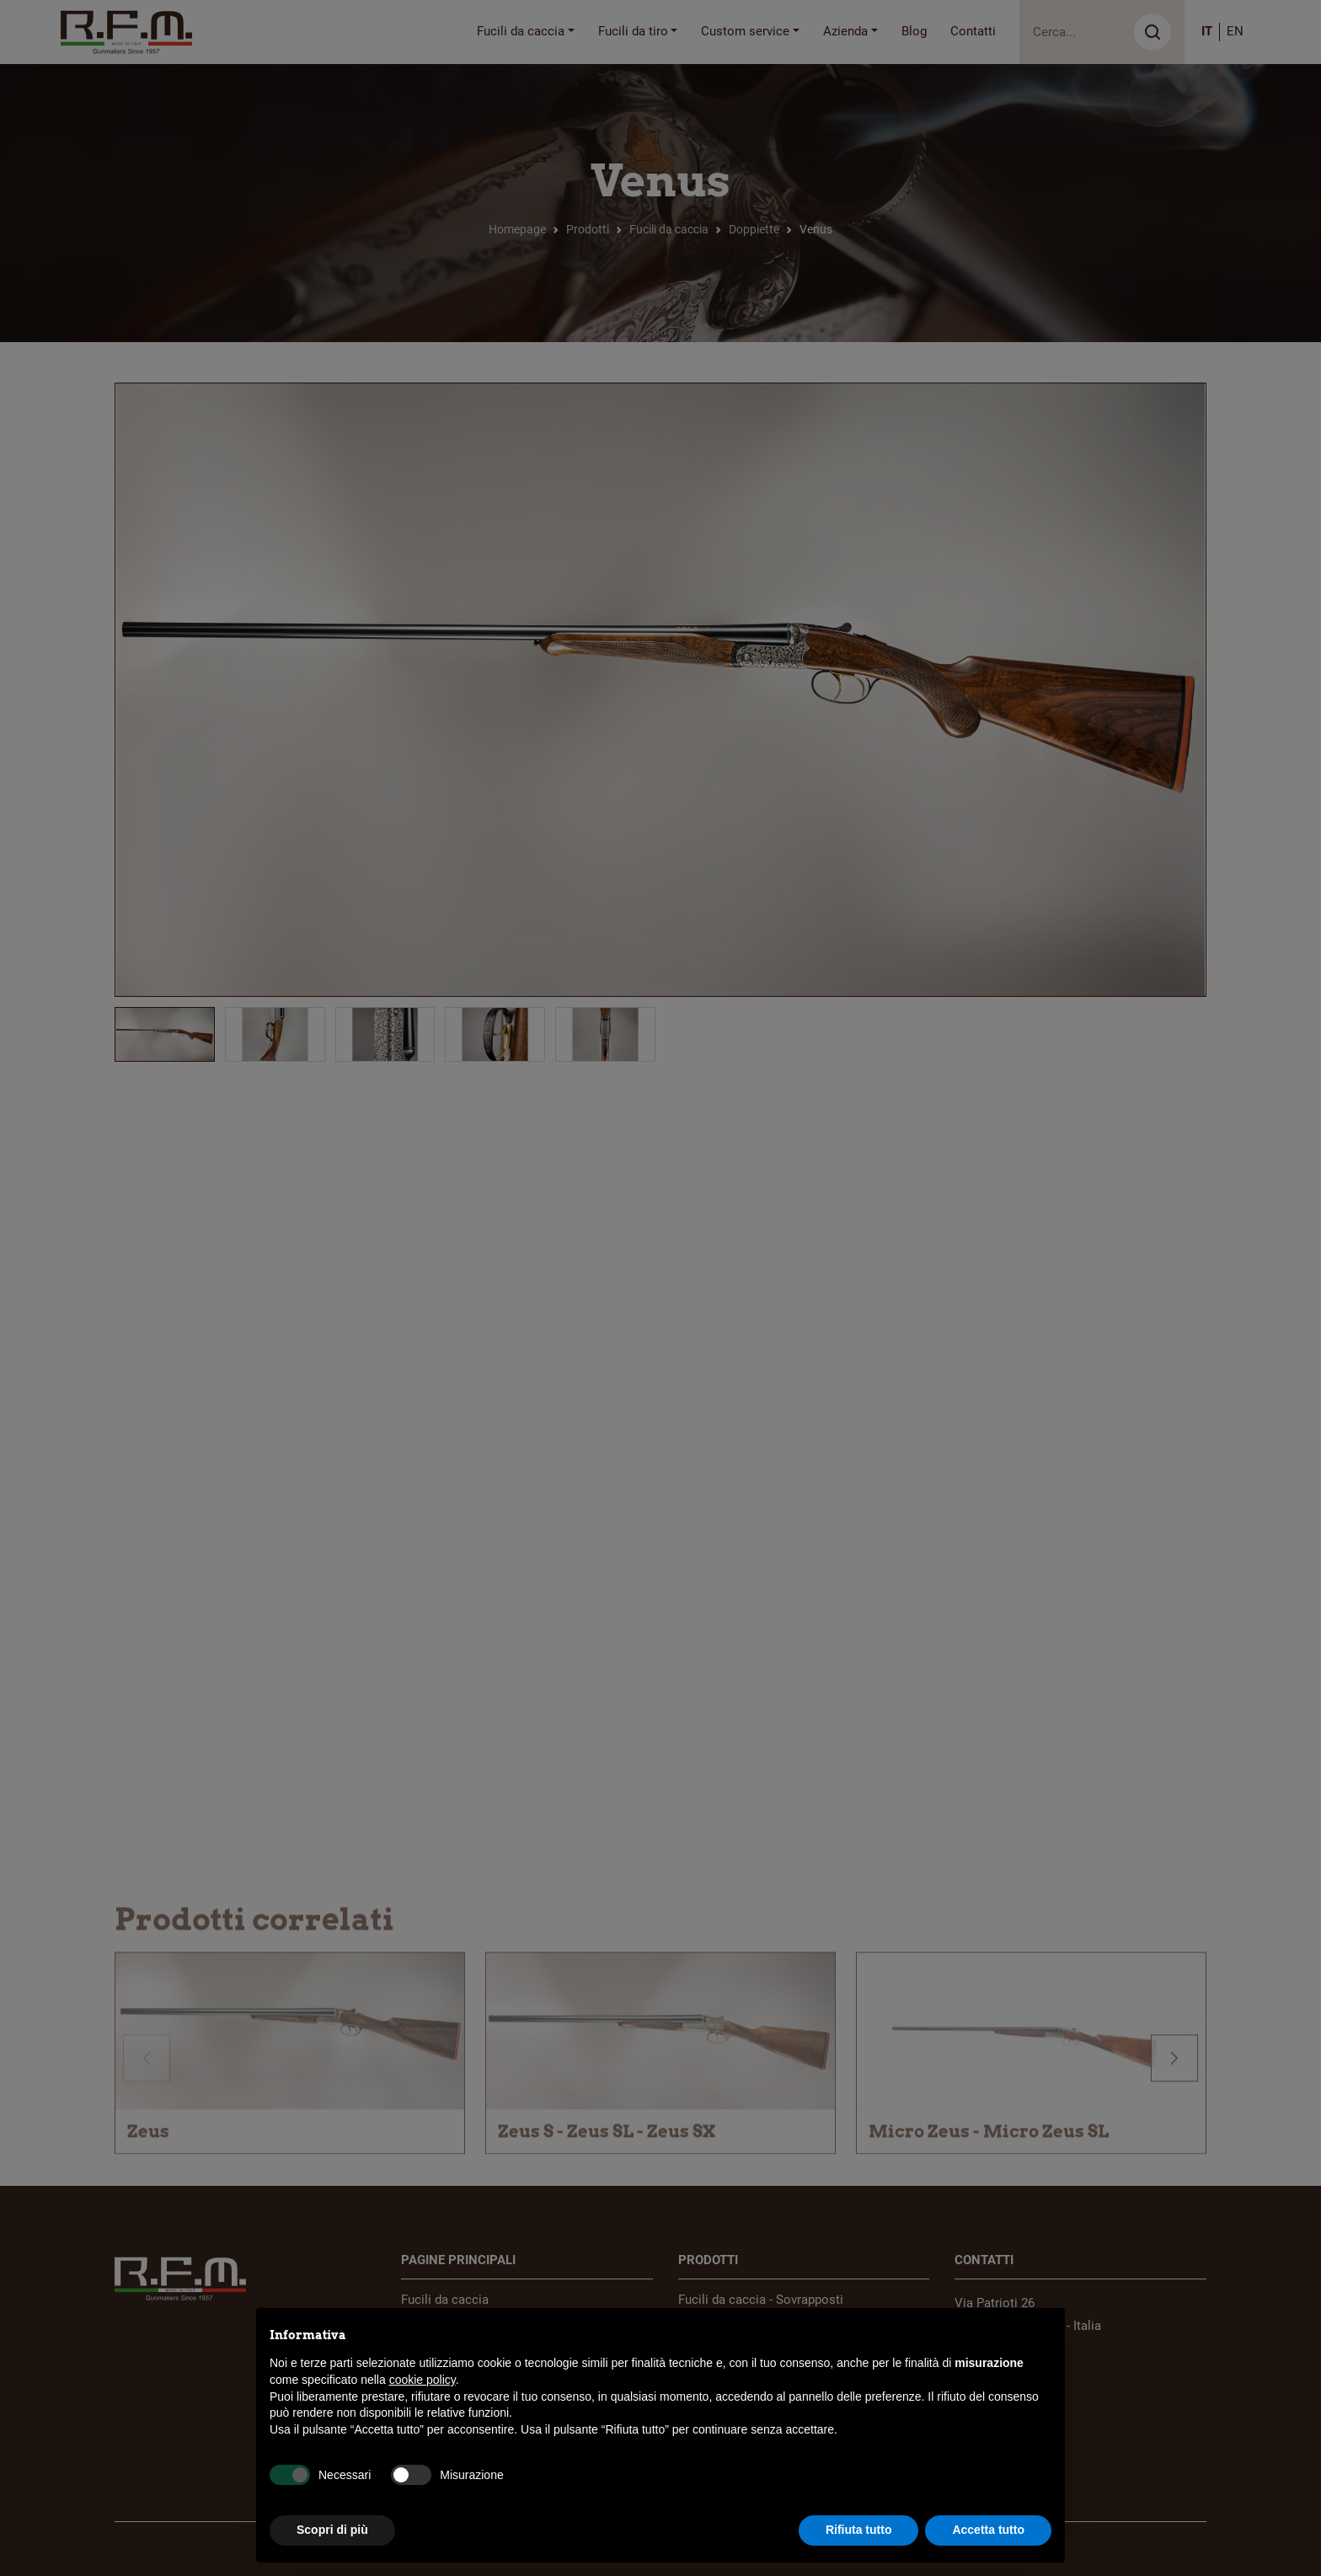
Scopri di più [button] (332, 2529)
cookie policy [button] (422, 2379)
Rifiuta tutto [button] (859, 2529)
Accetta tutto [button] (988, 2529)
